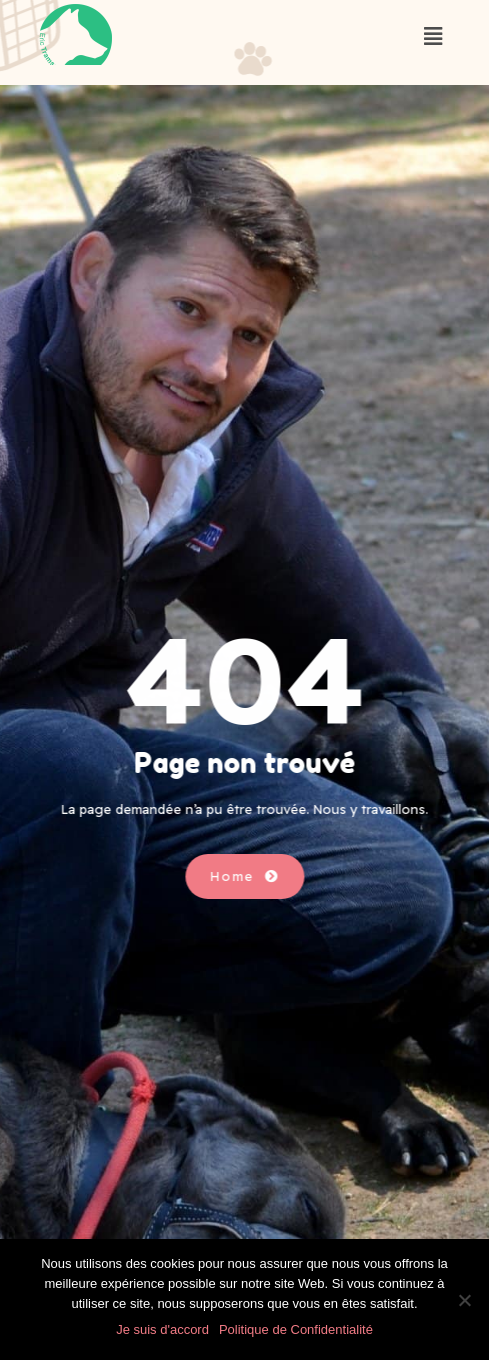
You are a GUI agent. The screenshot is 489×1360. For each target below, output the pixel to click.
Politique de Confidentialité (296, 1329)
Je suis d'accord (162, 1329)
